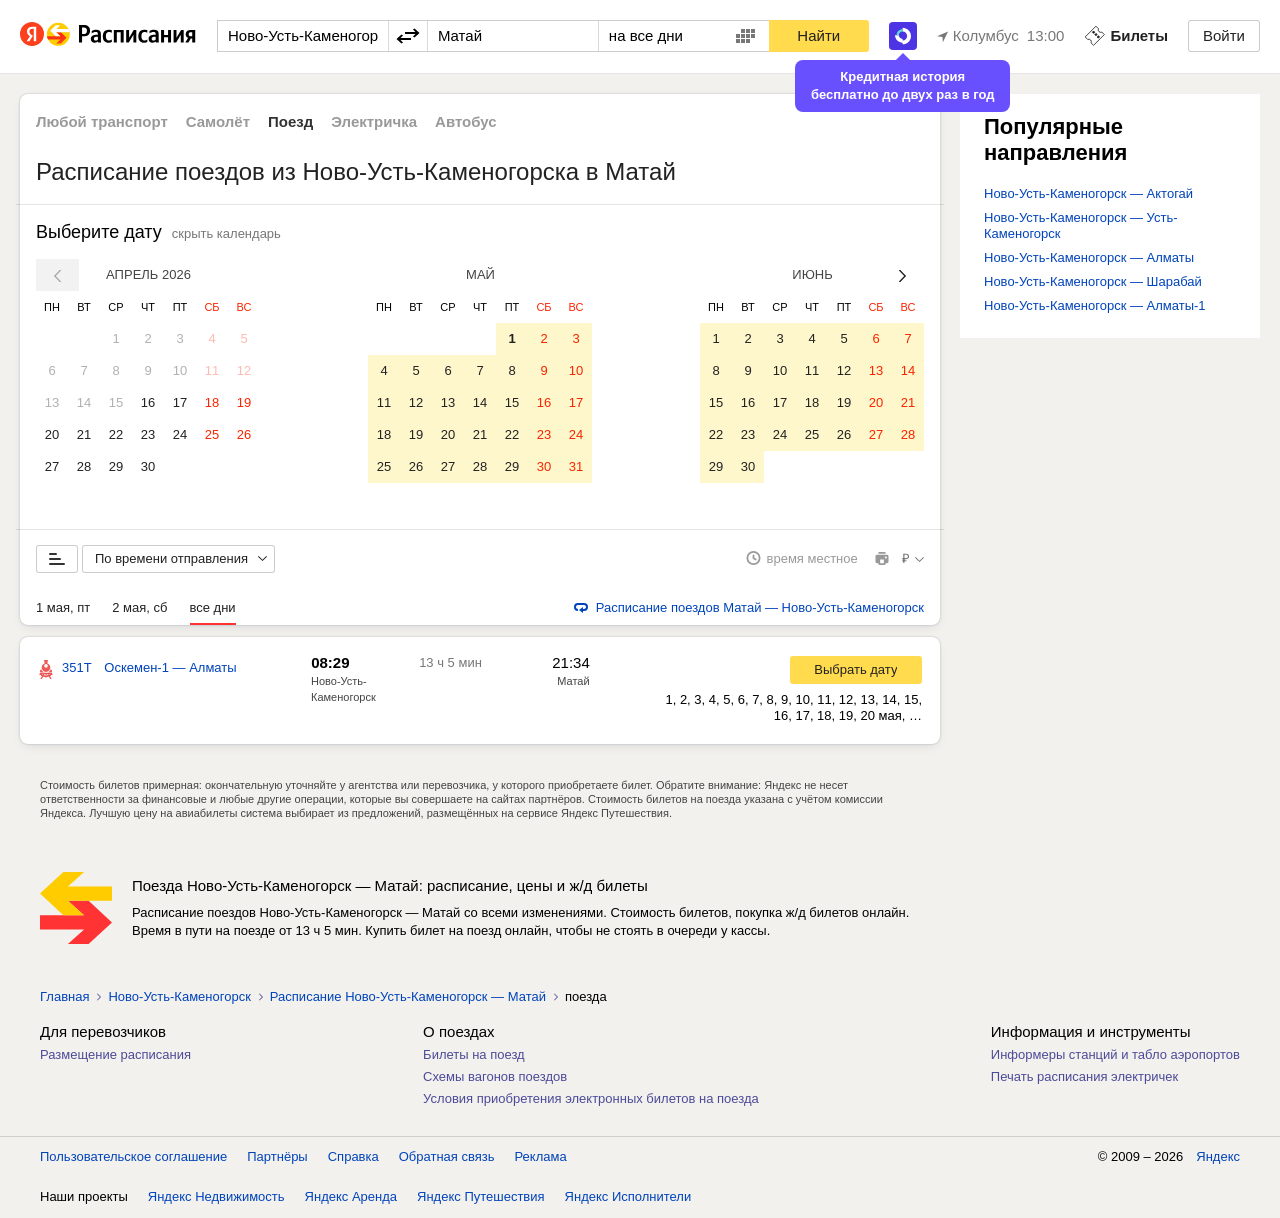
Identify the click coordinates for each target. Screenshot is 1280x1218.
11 (212, 370)
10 (180, 370)
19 (244, 402)
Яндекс (1218, 1157)
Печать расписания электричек (1084, 1077)
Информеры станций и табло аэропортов (1115, 1055)
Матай (573, 682)
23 (148, 434)
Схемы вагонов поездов (495, 1077)
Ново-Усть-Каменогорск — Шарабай (1093, 281)
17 (180, 402)
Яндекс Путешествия (481, 1197)
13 (52, 402)
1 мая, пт (63, 608)
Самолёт (218, 121)
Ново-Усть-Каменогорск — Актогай (1088, 193)
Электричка (374, 121)
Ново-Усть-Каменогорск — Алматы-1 (1095, 305)
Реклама (541, 1157)
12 (244, 370)
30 (148, 466)
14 (84, 402)
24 (180, 434)
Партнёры (277, 1157)
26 (244, 434)
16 (148, 402)
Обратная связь (447, 1157)
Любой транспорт (102, 121)
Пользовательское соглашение (133, 1157)
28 (84, 466)
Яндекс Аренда (351, 1197)
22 (116, 434)
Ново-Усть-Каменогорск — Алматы (1089, 257)
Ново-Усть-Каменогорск (179, 997)
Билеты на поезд (474, 1055)
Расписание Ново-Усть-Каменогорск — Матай (408, 997)
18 (212, 402)
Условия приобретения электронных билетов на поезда (591, 1099)
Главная (64, 997)
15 (116, 402)
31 (576, 466)
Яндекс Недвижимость (216, 1197)
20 (52, 434)
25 (212, 434)
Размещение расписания (115, 1055)
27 (52, 466)
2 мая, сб (139, 608)
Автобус (466, 121)
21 (84, 434)
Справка (353, 1157)
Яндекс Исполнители (628, 1197)
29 (116, 466)
